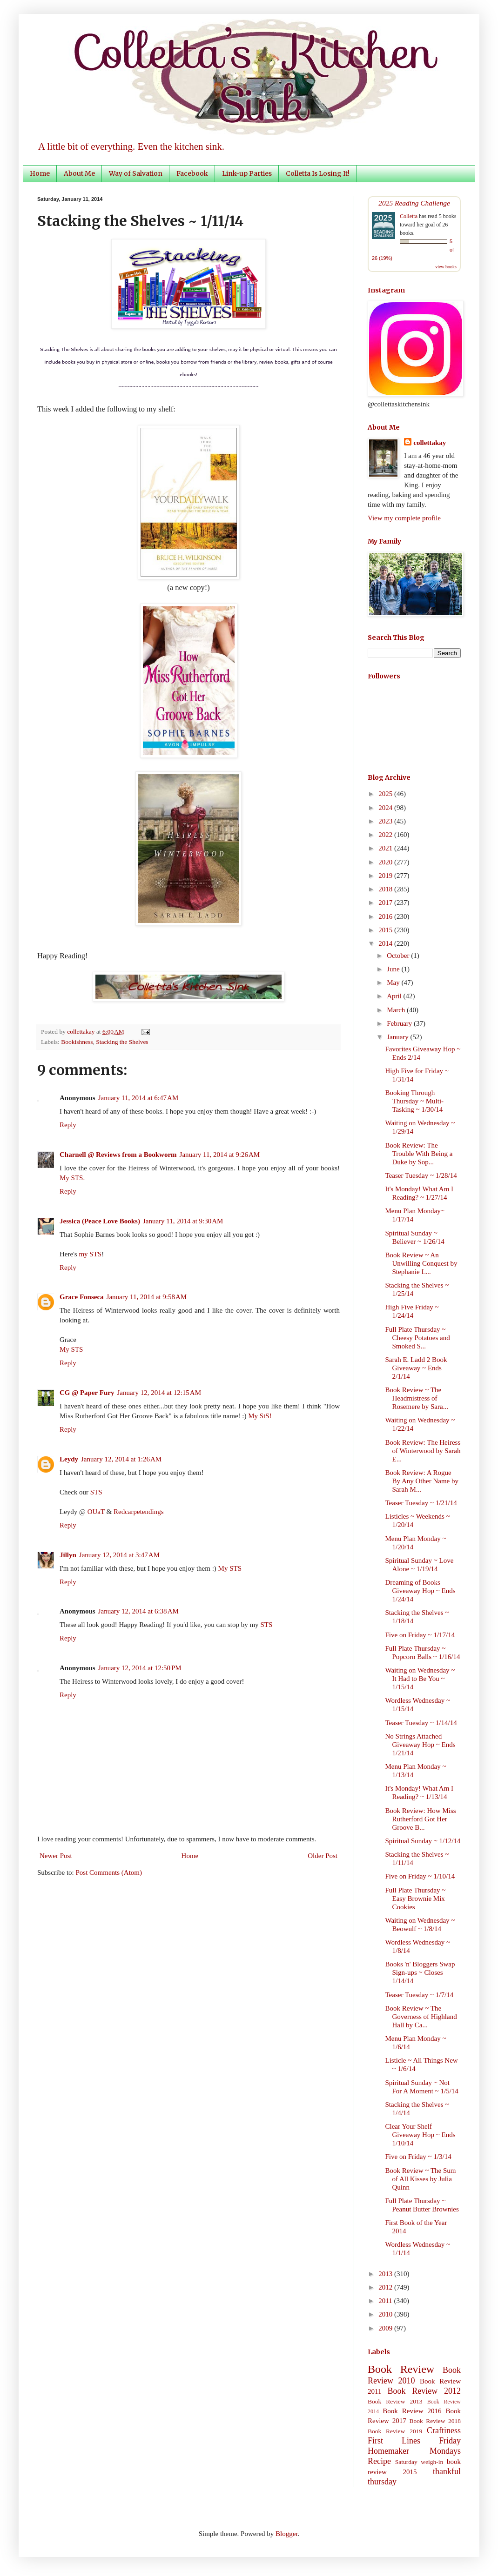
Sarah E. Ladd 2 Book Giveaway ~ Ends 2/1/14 (416, 1368)
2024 (386, 807)
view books (446, 266)
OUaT (96, 1511)
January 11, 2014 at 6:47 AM (138, 1098)
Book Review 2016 (412, 2411)
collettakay (81, 1031)
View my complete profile (404, 518)
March (397, 1010)
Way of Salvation (135, 173)
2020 (386, 862)
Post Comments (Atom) (109, 1872)
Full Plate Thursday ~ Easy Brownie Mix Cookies (415, 1898)
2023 (386, 821)
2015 (386, 930)
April (395, 996)
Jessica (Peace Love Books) (100, 1221)
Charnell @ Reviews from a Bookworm (118, 1154)
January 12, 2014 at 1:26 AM (121, 1459)
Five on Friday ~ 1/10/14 (420, 1876)
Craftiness (444, 2430)
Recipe (379, 2461)
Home (40, 173)
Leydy (69, 1459)
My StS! (259, 1416)
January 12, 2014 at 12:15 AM (159, 1392)
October (399, 955)
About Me (79, 173)
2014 (386, 943)
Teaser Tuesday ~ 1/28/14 (421, 1175)
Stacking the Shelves (122, 1041)
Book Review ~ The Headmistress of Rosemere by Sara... (416, 1398)
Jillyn (68, 1555)
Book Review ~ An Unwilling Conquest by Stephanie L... (421, 1263)
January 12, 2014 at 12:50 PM (140, 1668)
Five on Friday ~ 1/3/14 (418, 2156)
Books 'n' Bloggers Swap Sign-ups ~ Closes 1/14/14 (420, 1972)
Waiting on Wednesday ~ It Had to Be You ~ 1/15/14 (420, 1678)
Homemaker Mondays (414, 2451)
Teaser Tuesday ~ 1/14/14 (421, 1722)
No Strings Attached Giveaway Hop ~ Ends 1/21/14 (420, 1745)
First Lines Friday (414, 2440)
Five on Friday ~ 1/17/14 (420, 1635)
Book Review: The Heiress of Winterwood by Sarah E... (423, 1451)
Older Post (322, 1855)
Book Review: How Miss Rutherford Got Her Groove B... (420, 1819)
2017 (386, 902)
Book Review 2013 (395, 2401)
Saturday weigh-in (419, 2461)
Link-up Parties (247, 173)
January (398, 1037)
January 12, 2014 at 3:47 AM (119, 1555)
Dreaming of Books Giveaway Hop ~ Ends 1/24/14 (420, 1591)
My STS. (72, 1178)
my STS (90, 1254)
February (400, 1023)
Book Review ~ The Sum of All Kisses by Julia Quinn (420, 2179)
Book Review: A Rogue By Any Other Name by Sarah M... (421, 1481)
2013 (386, 2273)
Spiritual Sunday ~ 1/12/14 (423, 1841)
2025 (386, 793)
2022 (386, 834)
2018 (386, 889)
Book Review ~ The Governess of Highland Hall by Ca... (421, 2017)
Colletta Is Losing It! (318, 173)
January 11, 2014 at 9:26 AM (220, 1154)
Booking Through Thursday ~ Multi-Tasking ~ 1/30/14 (414, 1101)
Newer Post (56, 1855)
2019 (386, 875)
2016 (386, 916)
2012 (386, 2287)
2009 (386, 2328)
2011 (386, 2300)
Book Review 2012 (424, 2391)
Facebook (192, 173)
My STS (71, 1349)
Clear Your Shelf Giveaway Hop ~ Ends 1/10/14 (420, 2135)
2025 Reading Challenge (414, 203)
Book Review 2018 (435, 2420)
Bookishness (77, 1041)
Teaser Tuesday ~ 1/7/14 (419, 1994)
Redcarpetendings (138, 1511)
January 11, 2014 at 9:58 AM (147, 1297)
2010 (386, 2314)
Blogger (287, 2533)
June (394, 969)
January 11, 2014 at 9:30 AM (183, 1221)
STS (96, 1492)
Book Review (401, 2369)
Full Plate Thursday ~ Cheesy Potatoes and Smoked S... (417, 1338)
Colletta (408, 216)
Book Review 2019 (395, 2431)
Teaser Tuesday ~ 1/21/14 (421, 1503)
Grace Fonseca (82, 1297)
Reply (68, 1125)
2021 (386, 848)
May (394, 982)
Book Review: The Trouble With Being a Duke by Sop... (419, 1154)
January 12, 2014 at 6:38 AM (138, 1611)
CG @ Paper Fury (87, 1392)
